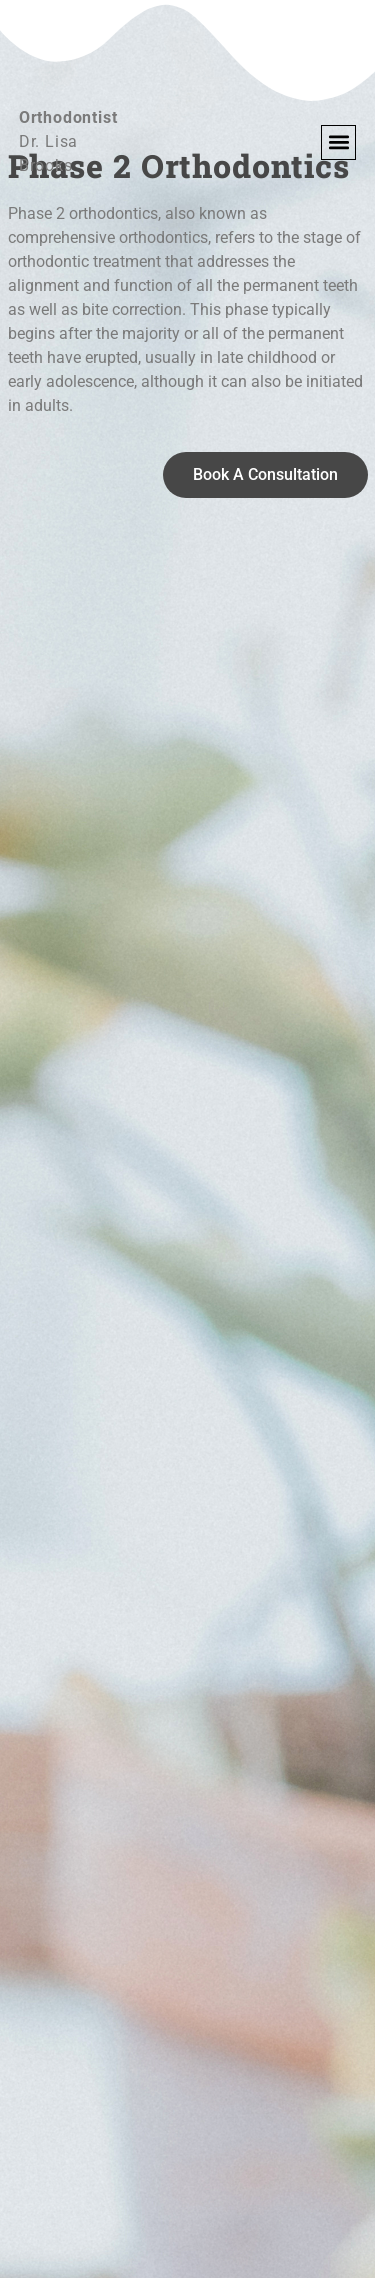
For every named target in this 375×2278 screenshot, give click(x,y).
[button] (338, 142)
